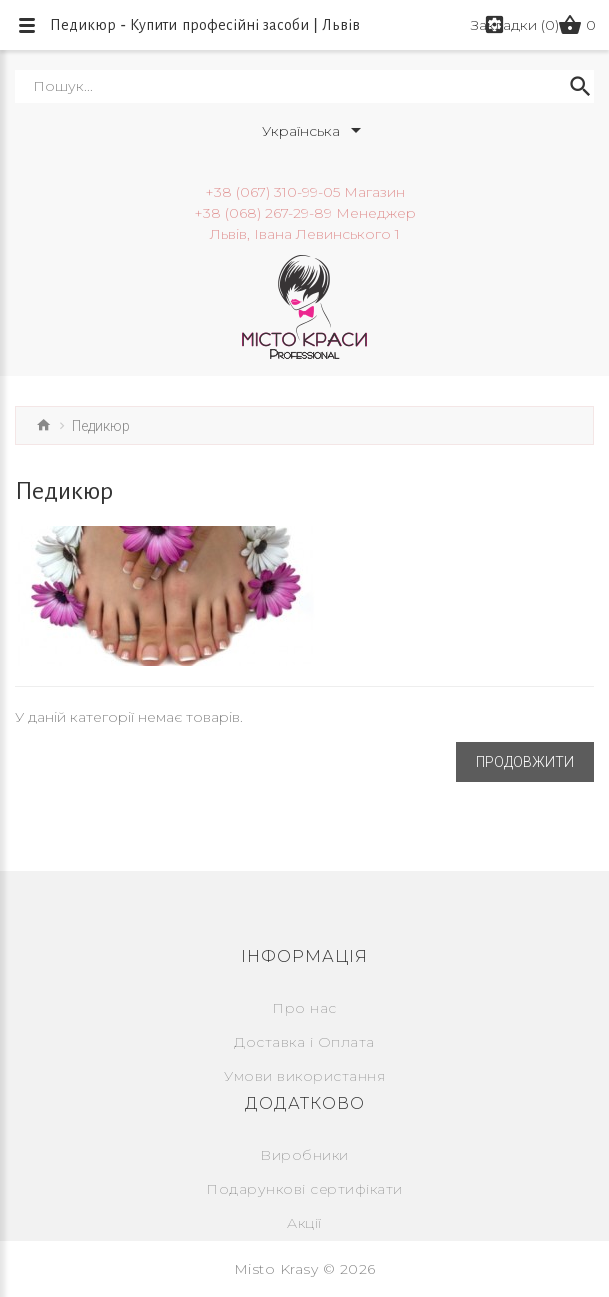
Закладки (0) (515, 25)
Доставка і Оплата (304, 1042)
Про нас (304, 1008)
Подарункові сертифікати (304, 1189)
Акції (304, 1223)
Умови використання (304, 1076)
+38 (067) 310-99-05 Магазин (305, 192)
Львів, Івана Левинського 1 (305, 234)
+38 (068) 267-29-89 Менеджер (305, 213)
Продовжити (525, 762)
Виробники (304, 1155)
